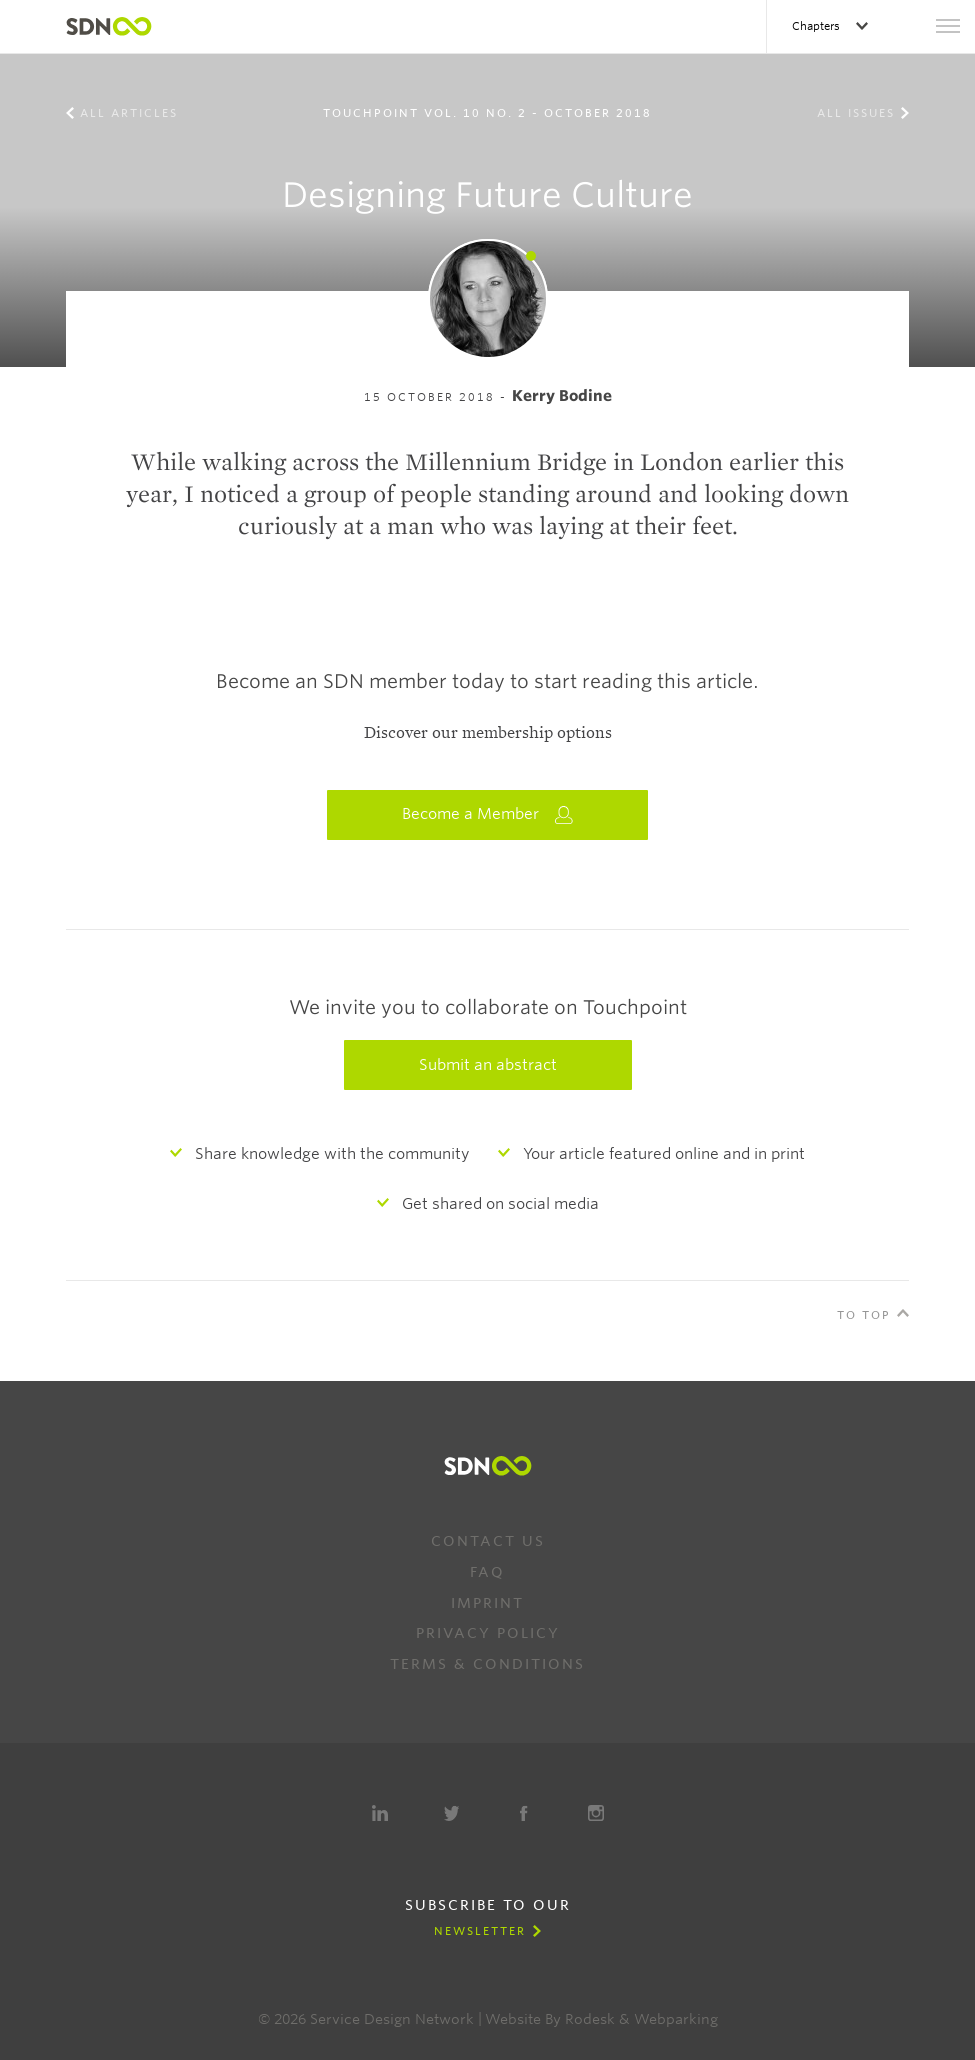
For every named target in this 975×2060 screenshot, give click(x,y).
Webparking (676, 2019)
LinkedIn (380, 1813)
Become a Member (488, 814)
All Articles (129, 113)
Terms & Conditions (487, 1664)
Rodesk (590, 2019)
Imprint (487, 1603)
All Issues (856, 113)
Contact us (488, 1541)
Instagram (596, 1813)
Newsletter (480, 1931)
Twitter (452, 1813)
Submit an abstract (488, 1065)
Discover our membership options (488, 733)
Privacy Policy (488, 1633)
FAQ (487, 1572)
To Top (864, 1315)
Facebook (524, 1813)
